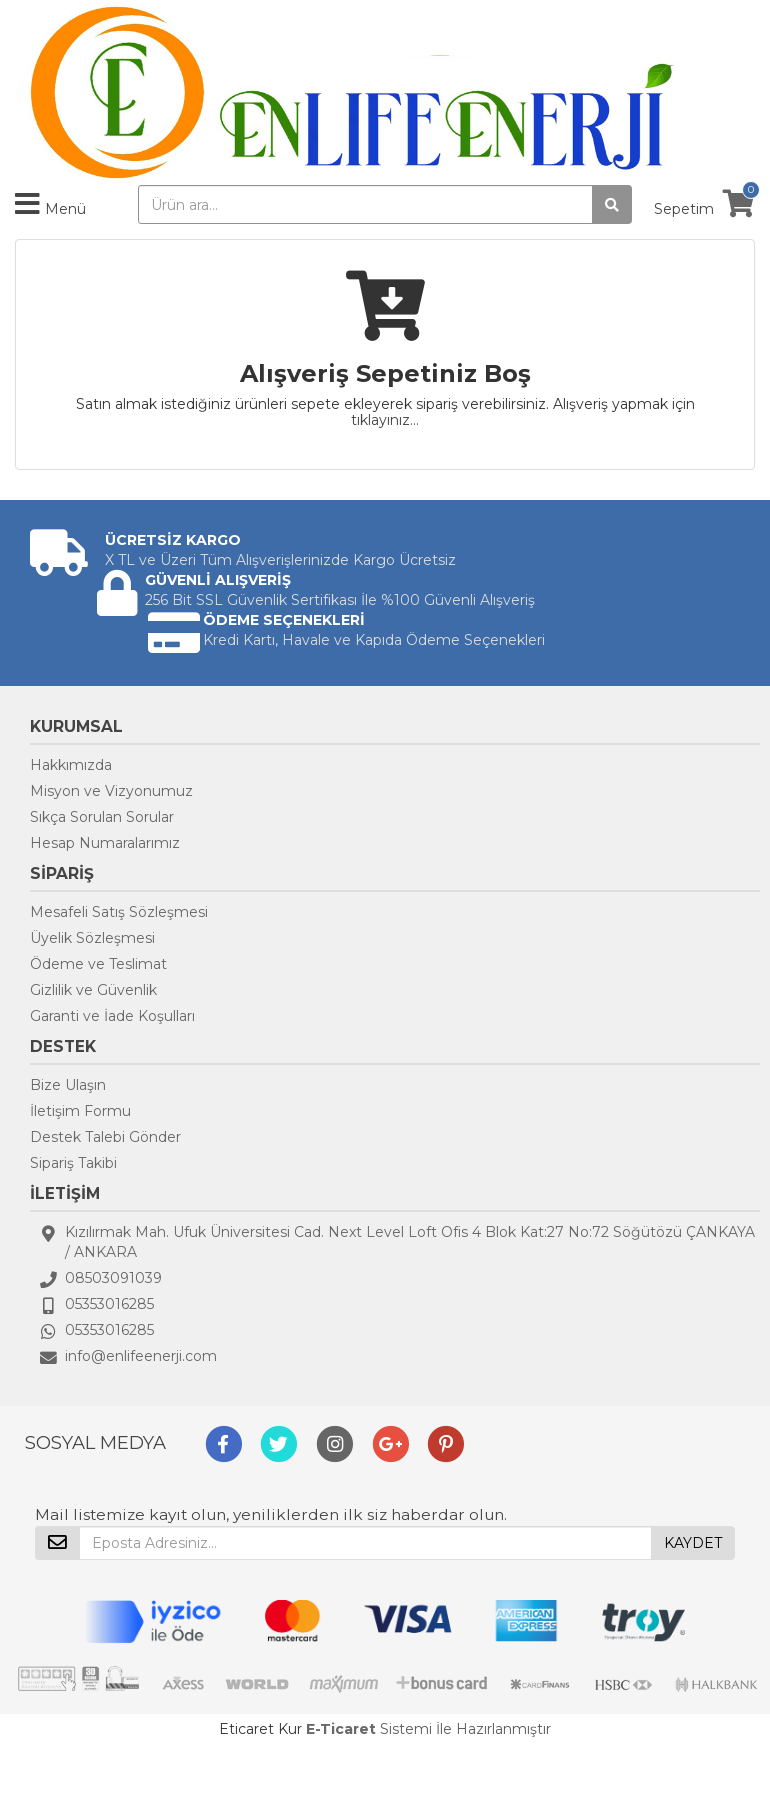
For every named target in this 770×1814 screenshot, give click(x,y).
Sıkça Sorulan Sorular (102, 817)
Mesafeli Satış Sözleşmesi (119, 912)
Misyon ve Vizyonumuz (111, 791)
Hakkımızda (71, 765)
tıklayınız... (385, 420)
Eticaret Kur (260, 1729)
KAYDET (693, 1543)
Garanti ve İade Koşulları (112, 1016)
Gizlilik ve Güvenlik (93, 990)
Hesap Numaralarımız (105, 843)
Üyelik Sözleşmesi (92, 938)
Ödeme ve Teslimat (98, 964)
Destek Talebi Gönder (105, 1137)
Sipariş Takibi (73, 1163)
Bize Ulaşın (68, 1085)
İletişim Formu (80, 1111)
